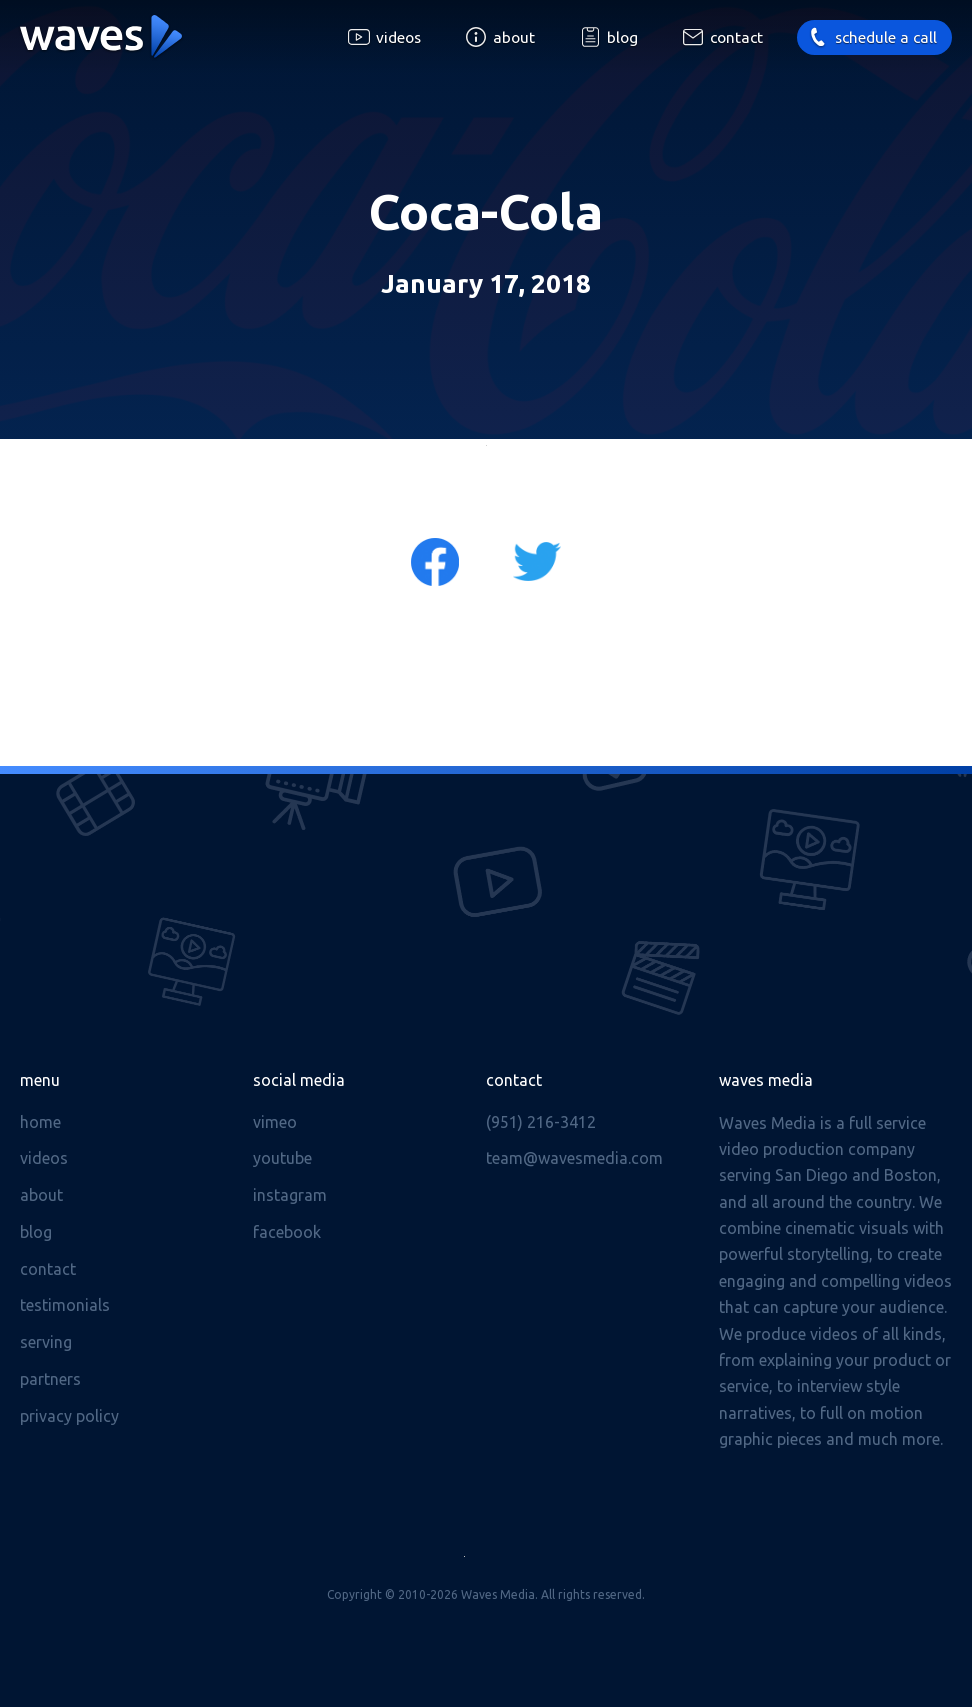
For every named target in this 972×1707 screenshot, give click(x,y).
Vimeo (275, 1122)
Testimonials (65, 1305)
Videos (398, 37)
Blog (622, 37)
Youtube (282, 1158)
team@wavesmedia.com (574, 1158)
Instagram (290, 1195)
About (514, 37)
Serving (46, 1342)
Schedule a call (886, 37)
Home (40, 1122)
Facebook (287, 1232)
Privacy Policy (69, 1416)
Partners (50, 1379)
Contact (736, 37)
